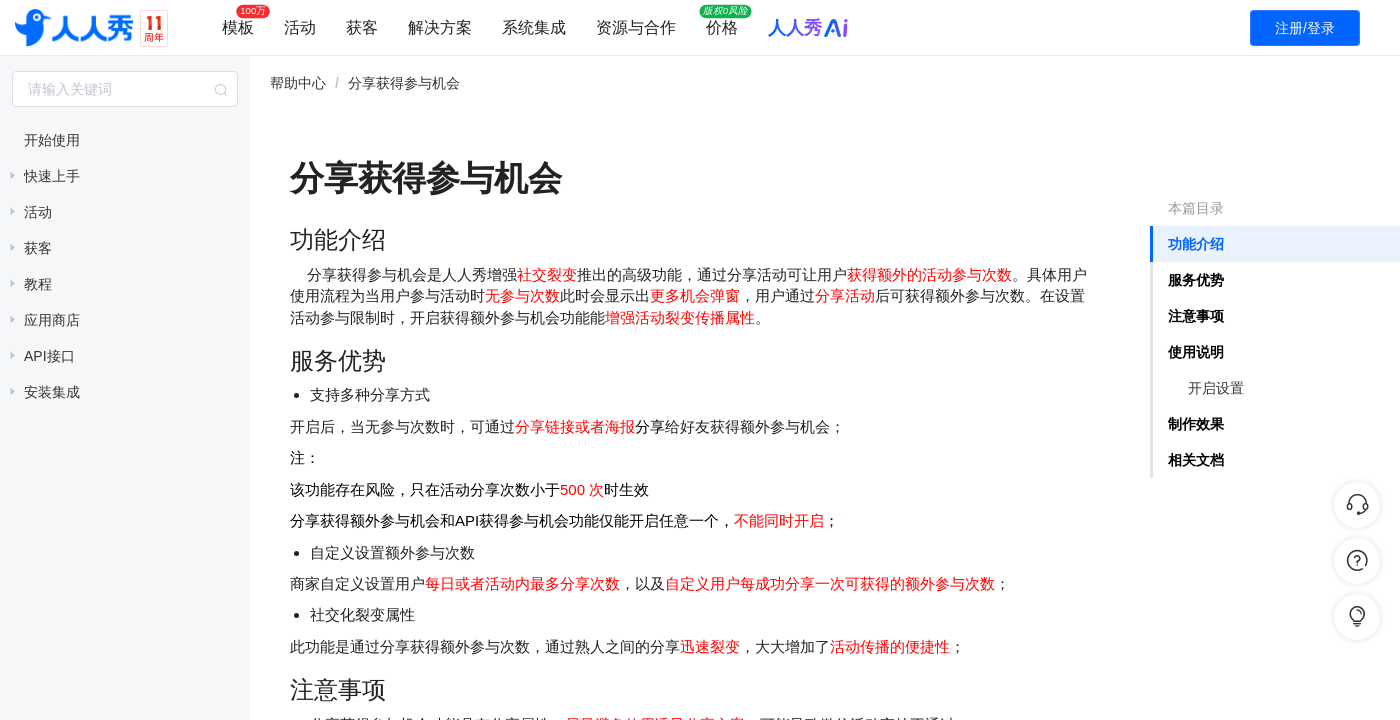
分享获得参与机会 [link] (404, 83)
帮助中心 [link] (298, 83)
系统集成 (534, 27)
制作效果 (1196, 424)
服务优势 (1196, 280)
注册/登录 (1305, 28)
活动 (300, 27)
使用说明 (1196, 352)
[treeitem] (125, 140)
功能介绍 (1196, 244)
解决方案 (440, 27)
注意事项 (1196, 316)
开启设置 (1216, 388)
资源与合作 (636, 27)
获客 (362, 27)
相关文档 (1196, 460)
